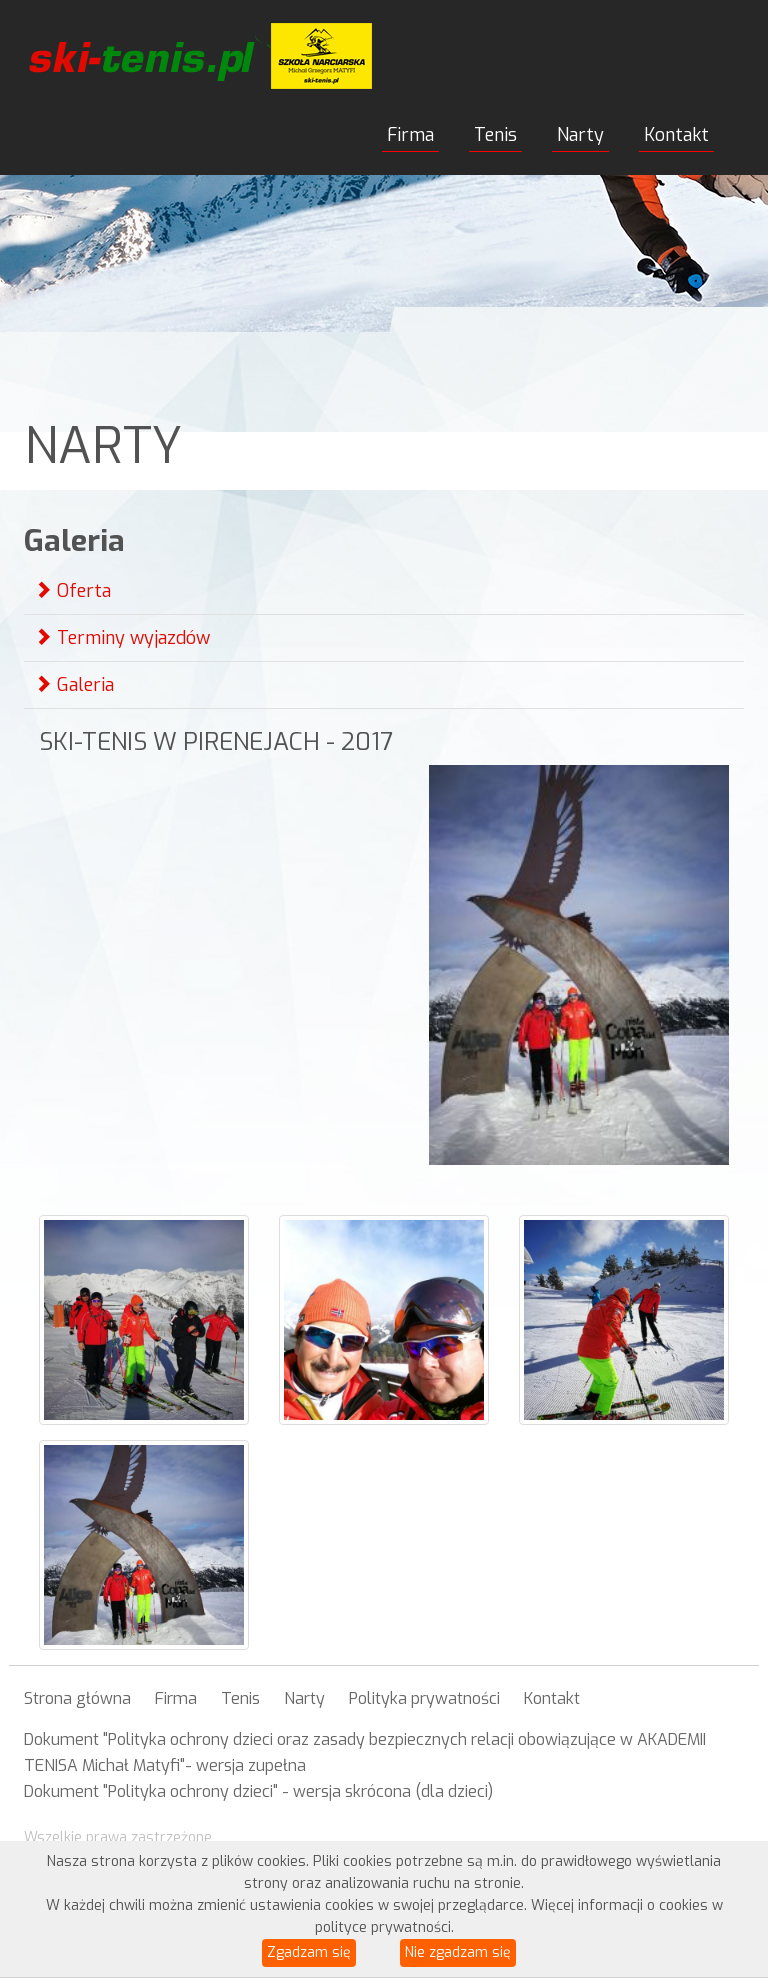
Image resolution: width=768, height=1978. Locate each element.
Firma (410, 135)
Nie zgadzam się (458, 1952)
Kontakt (676, 135)
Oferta (72, 591)
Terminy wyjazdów (122, 638)
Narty (580, 135)
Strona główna (77, 1698)
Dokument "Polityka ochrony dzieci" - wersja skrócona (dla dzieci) (258, 1791)
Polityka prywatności (424, 1698)
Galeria (74, 685)
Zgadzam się (309, 1952)
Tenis (495, 135)
